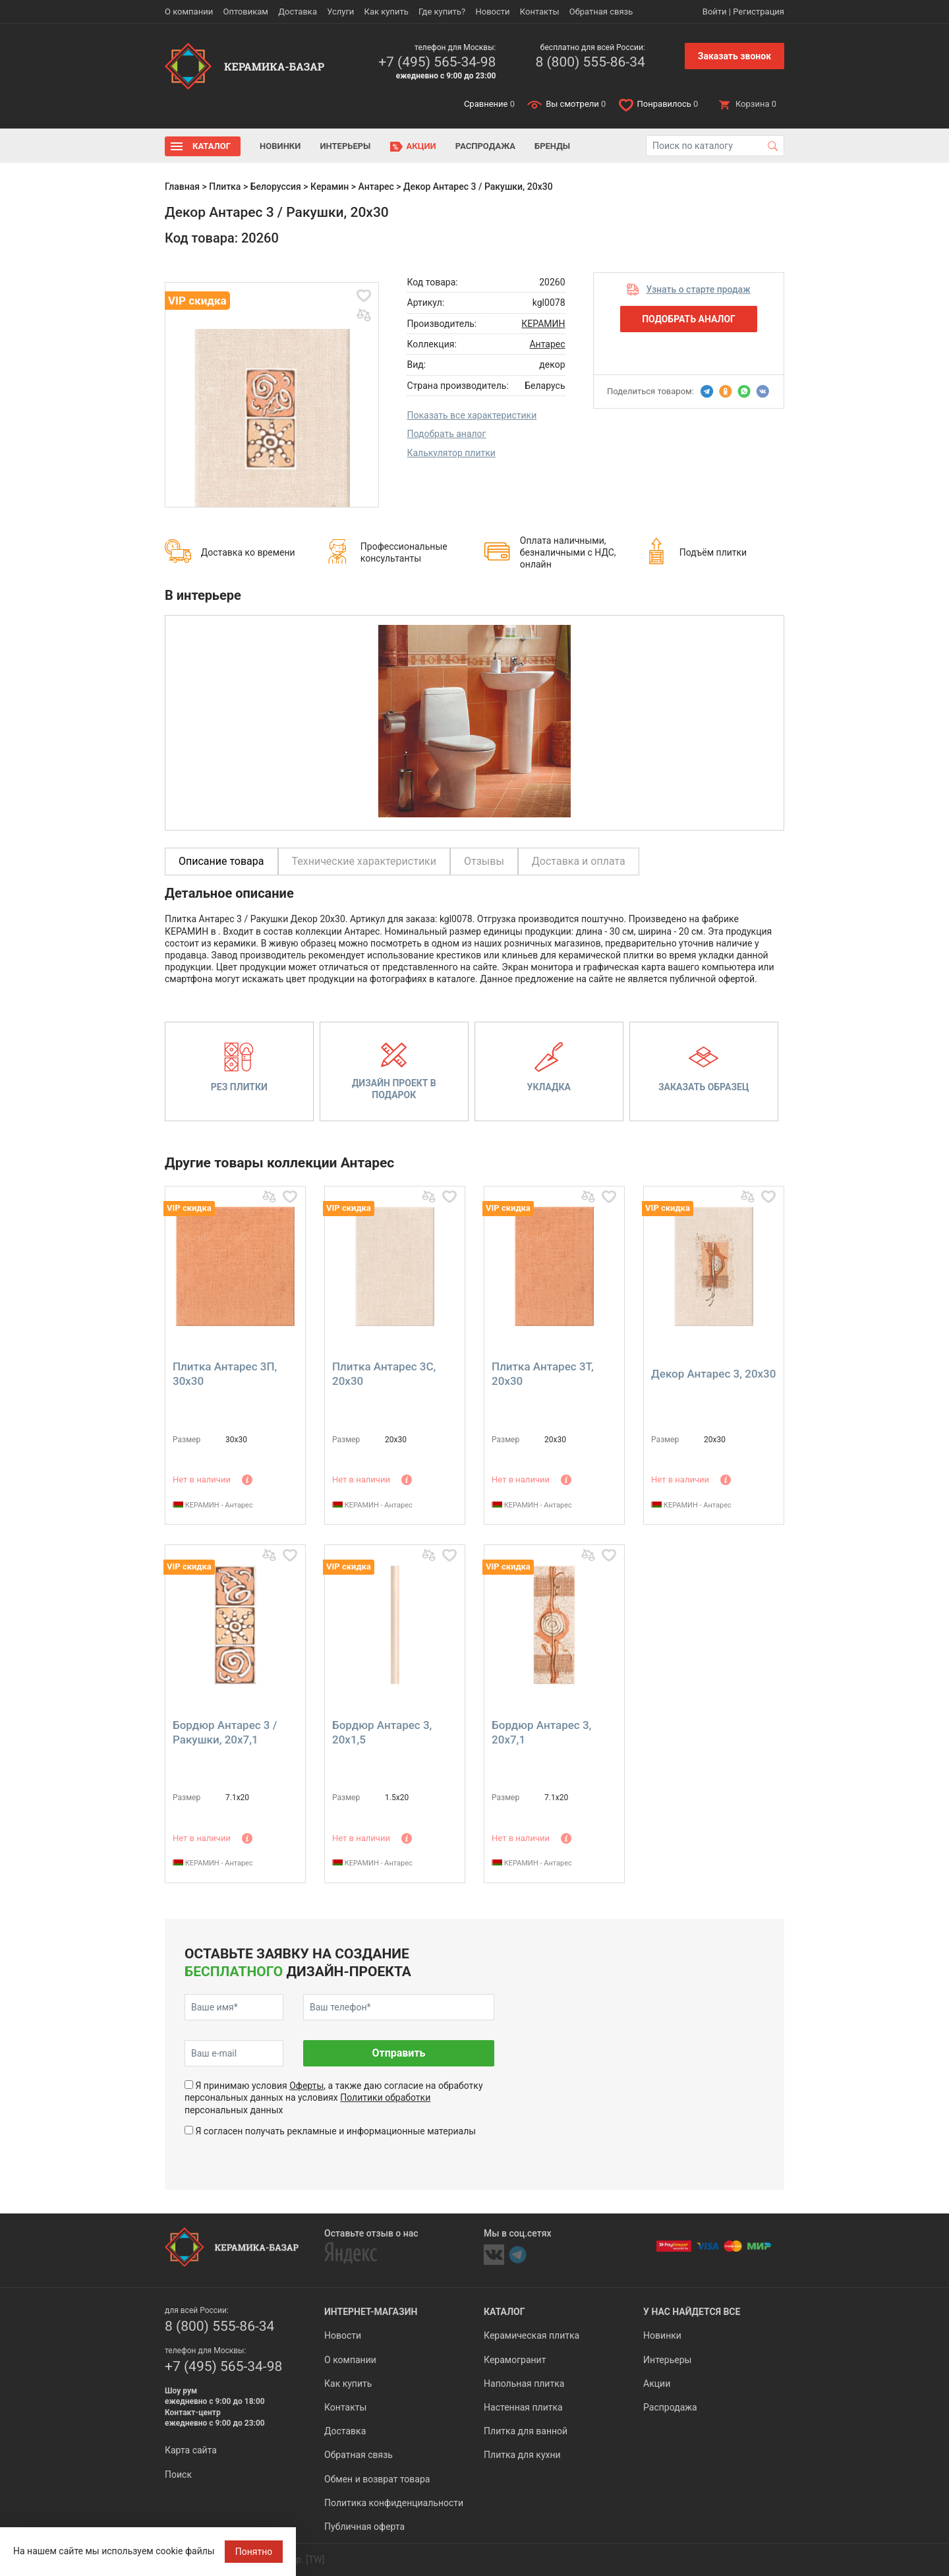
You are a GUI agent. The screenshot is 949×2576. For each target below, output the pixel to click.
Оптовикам (245, 11)
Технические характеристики (364, 861)
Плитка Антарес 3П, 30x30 (225, 1374)
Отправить (398, 2053)
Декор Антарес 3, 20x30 (713, 1373)
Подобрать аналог (446, 433)
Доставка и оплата (578, 861)
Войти (715, 11)
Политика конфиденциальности (393, 2503)
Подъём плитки (713, 552)
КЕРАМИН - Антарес (213, 1505)
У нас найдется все (691, 2311)
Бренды (552, 146)
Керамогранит (515, 2360)
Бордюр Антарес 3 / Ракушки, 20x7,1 (225, 1732)
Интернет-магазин (370, 2311)
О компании (189, 11)
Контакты (540, 11)
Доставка (297, 11)
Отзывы (484, 861)
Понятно (254, 2551)
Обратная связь (601, 11)
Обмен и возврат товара (377, 2479)
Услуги (340, 11)
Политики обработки (385, 2097)
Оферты (306, 2085)
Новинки (280, 146)
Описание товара (221, 861)
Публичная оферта (364, 2526)
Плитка (225, 186)
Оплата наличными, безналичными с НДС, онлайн (568, 552)
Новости (492, 11)
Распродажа (485, 146)
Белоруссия (275, 186)
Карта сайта (191, 2450)
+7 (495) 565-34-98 (437, 62)
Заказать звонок (734, 56)
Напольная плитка (524, 2383)
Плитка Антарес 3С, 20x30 (384, 1374)
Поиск (178, 2474)
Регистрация (758, 11)
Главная (182, 186)
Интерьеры (345, 146)
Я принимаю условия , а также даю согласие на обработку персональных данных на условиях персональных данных (334, 2097)
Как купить (386, 11)
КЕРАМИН (543, 323)
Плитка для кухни (522, 2454)
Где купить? (441, 11)
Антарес (376, 186)
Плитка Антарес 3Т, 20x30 (543, 1374)
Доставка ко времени (248, 552)
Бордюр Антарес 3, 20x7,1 (541, 1732)
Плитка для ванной (525, 2431)
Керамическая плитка (531, 2335)
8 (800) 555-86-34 (590, 62)
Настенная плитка (523, 2407)
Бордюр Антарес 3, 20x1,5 (382, 1732)
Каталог (211, 146)
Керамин (329, 186)
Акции (421, 146)
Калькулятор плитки (451, 453)
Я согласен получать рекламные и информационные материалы (335, 2131)
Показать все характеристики (472, 415)
